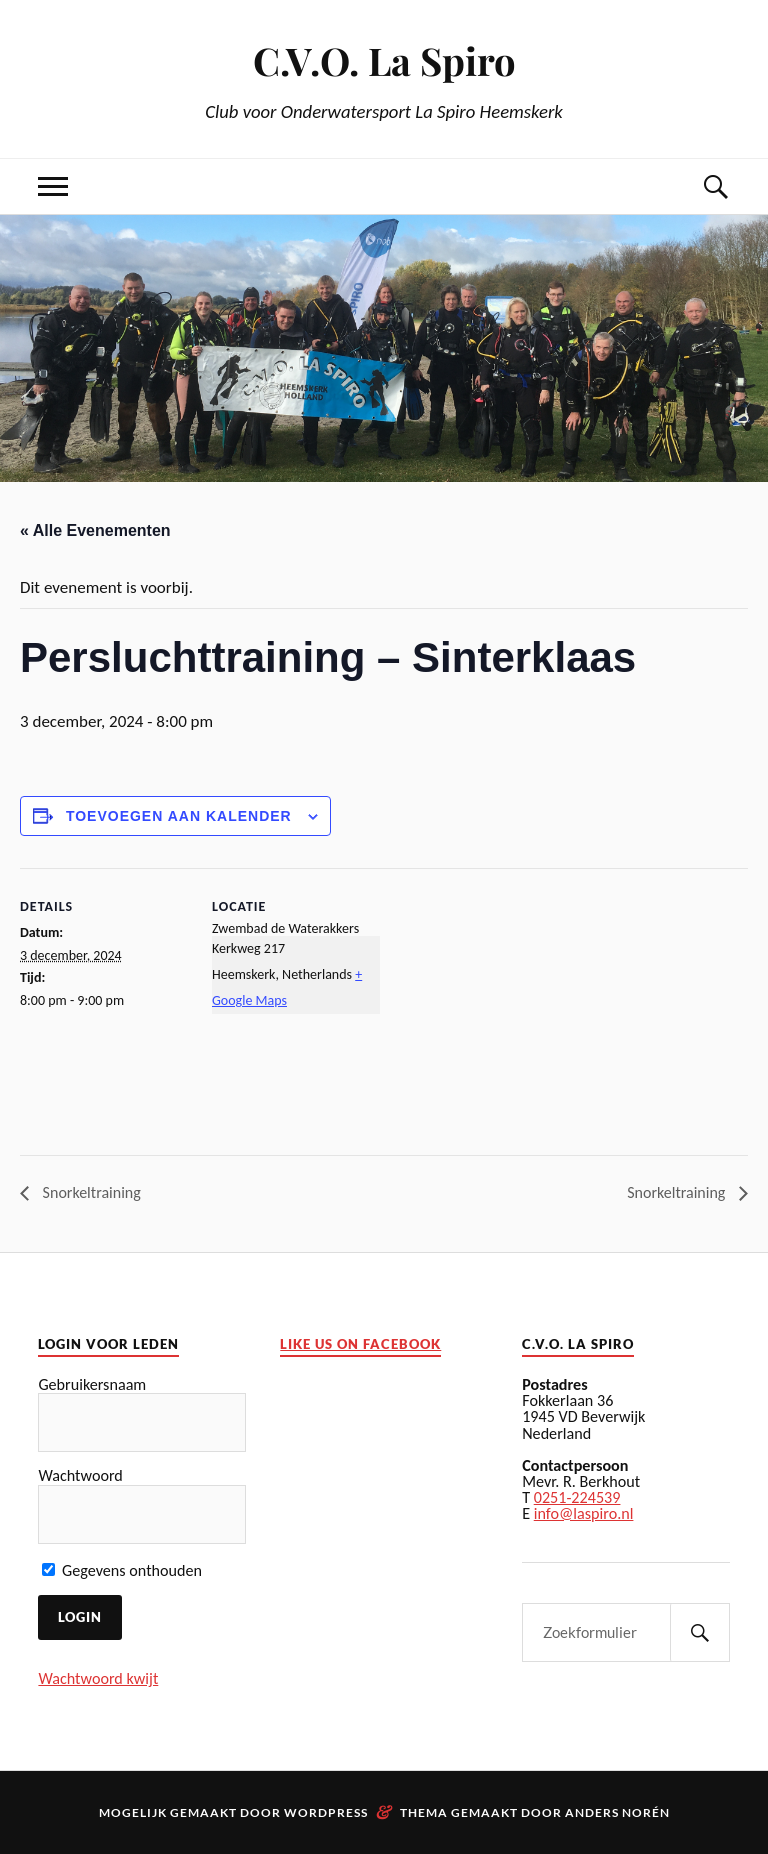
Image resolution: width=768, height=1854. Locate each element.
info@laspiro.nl (584, 1513)
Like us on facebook (360, 1344)
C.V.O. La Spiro (384, 60)
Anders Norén (617, 1812)
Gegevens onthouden (122, 1570)
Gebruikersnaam (92, 1384)
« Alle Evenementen (95, 530)
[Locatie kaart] (509, 1006)
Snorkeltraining (90, 1192)
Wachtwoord (80, 1475)
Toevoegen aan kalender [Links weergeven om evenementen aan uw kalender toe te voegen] (179, 816)
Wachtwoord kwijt (98, 1678)
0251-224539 (577, 1497)
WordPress (326, 1812)
